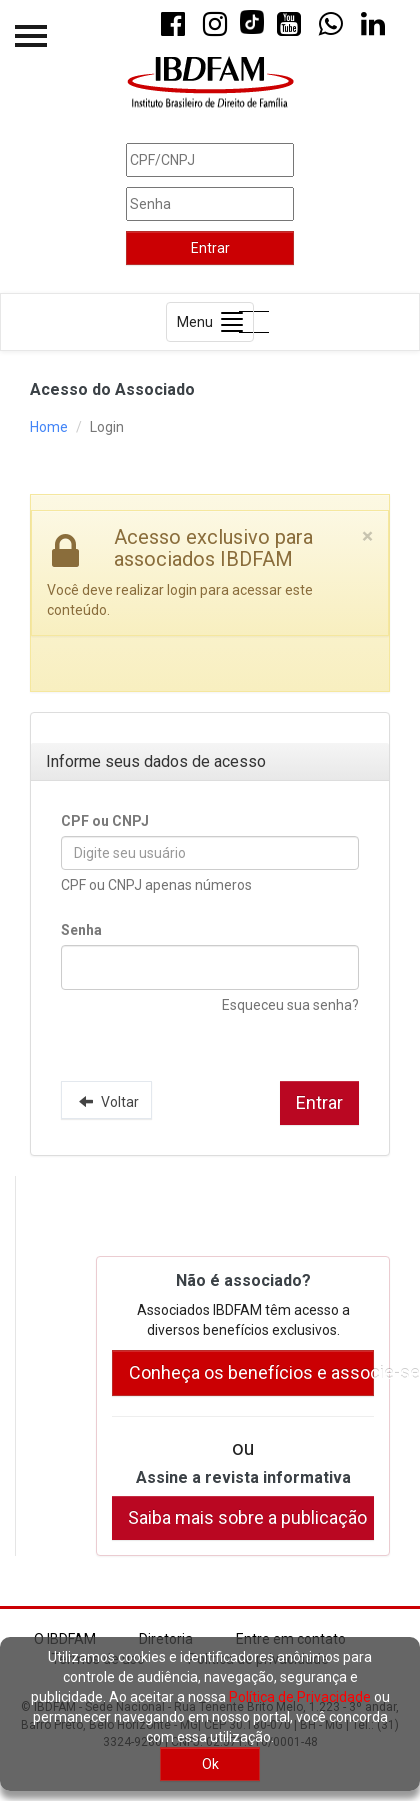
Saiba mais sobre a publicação (247, 1517)
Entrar (210, 248)
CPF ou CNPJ (105, 821)
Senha (81, 930)
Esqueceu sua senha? (290, 1005)
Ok (210, 1764)
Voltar (106, 1101)
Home (49, 427)
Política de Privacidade (300, 1697)
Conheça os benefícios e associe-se (251, 1372)
